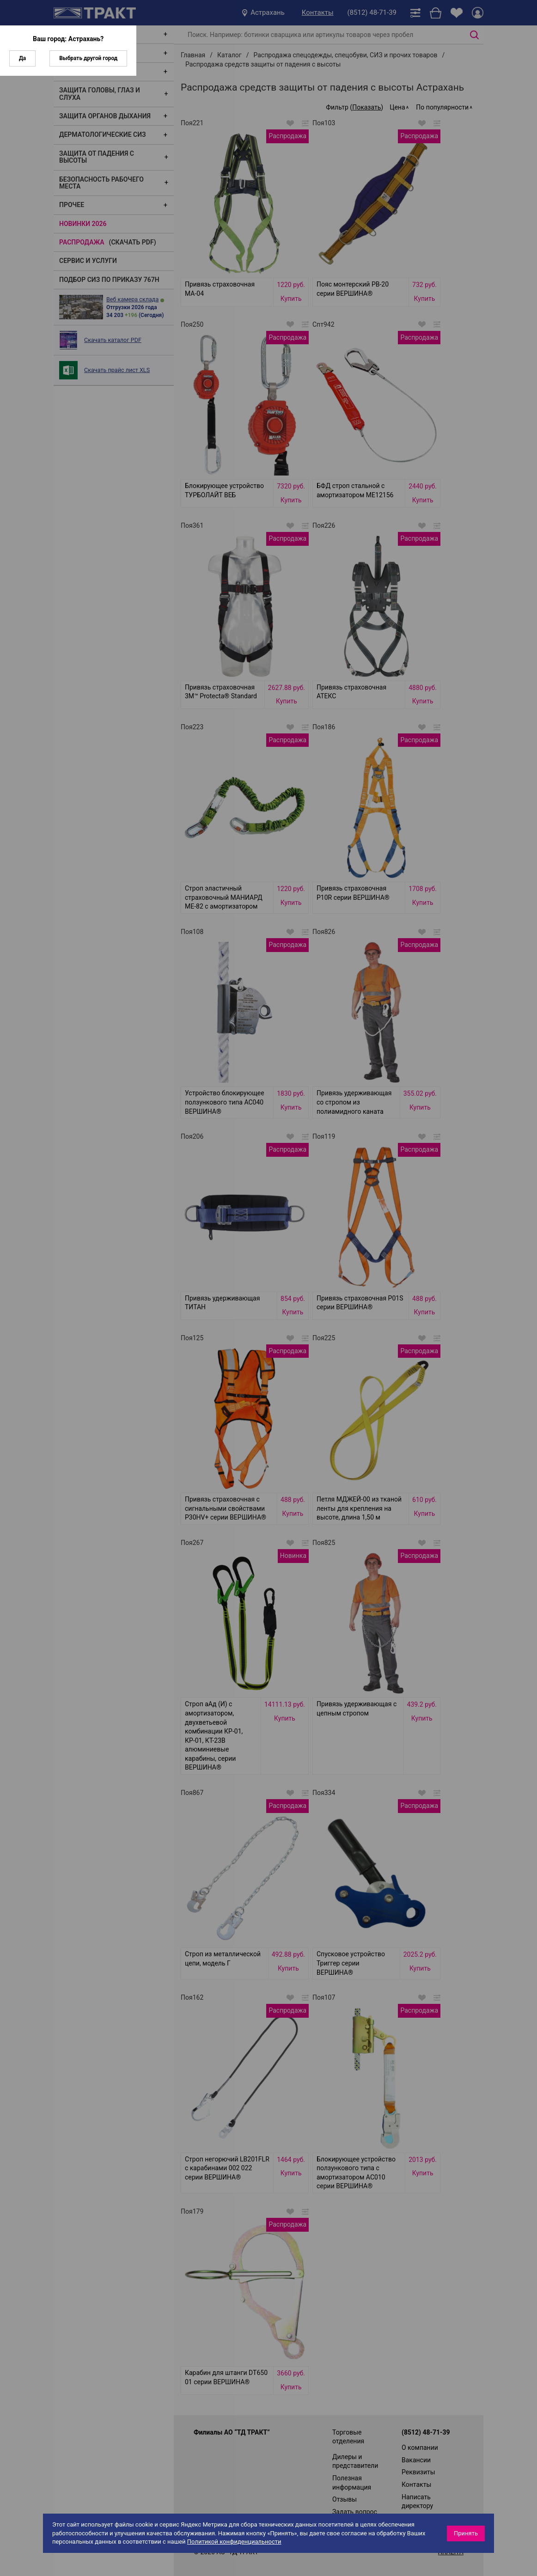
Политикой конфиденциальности (234, 2541)
